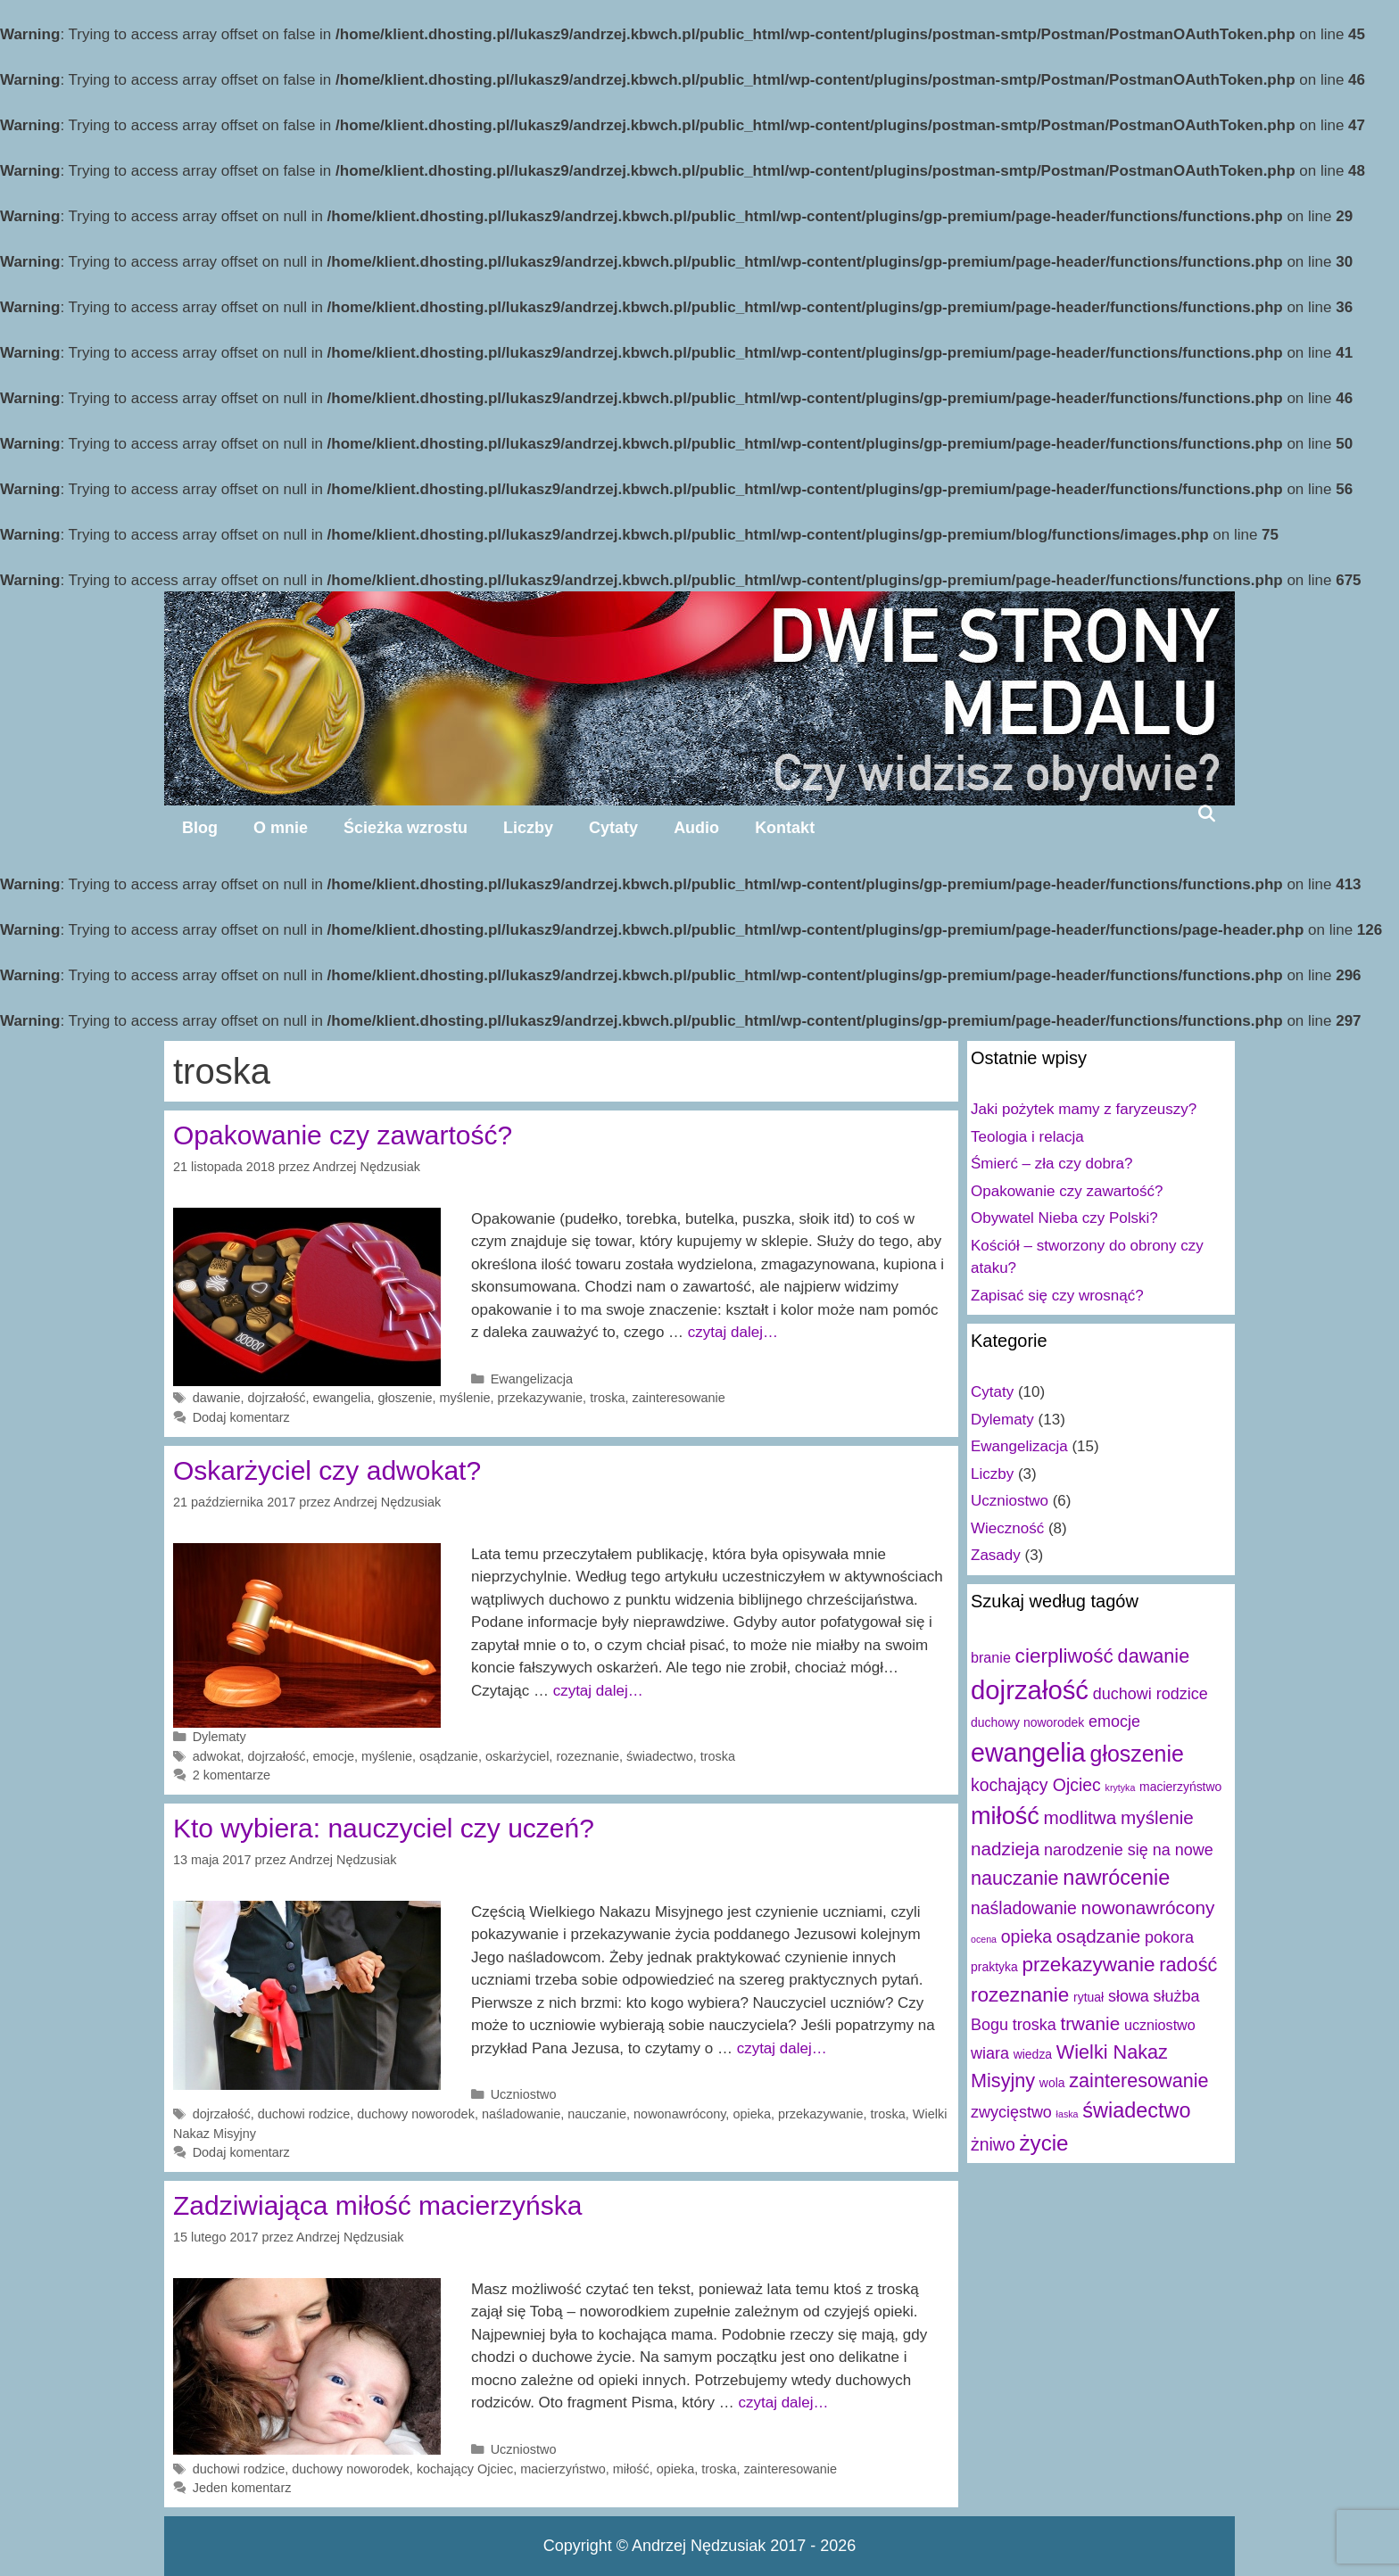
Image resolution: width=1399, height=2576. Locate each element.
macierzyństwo (562, 2469)
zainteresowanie (678, 1398)
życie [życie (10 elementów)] (1043, 2143)
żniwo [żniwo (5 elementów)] (993, 2144)
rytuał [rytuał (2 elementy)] (1088, 1997)
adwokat (217, 1756)
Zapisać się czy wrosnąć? (1057, 1295)
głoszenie (405, 1398)
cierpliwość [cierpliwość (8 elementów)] (1064, 1656)
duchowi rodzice (304, 2114)
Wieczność (1007, 1528)
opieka (752, 2114)
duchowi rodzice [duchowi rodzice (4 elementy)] (1150, 1694)
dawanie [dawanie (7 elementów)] (1154, 1656)
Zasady (996, 1555)
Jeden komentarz (242, 2488)
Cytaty (613, 828)
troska (607, 1398)
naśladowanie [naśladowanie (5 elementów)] (1024, 1908)
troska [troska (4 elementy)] (1034, 2025)
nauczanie (596, 2114)
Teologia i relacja (1027, 1136)
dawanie (217, 1398)
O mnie (280, 828)
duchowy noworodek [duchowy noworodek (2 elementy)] (1027, 1722)
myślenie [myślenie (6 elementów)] (1157, 1817)
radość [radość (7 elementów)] (1188, 1964)
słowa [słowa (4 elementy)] (1128, 1996)
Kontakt (785, 828)
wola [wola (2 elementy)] (1052, 2083)
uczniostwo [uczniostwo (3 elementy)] (1160, 2025)
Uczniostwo (524, 2094)
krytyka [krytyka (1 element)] (1120, 1787)
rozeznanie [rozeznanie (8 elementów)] (1020, 1995)
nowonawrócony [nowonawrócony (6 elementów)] (1148, 1907)
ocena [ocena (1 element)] (984, 1939)
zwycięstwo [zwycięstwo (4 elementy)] (1011, 2112)
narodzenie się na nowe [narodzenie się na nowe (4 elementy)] (1128, 1850)
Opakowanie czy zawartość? (342, 1135)
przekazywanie (541, 1398)
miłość (631, 2469)
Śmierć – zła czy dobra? (1051, 1163)
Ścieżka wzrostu (406, 828)
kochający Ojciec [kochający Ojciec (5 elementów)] (1036, 1785)
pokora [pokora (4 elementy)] (1169, 1937)
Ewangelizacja (532, 1379)
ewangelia (342, 1398)
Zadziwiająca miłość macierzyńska (377, 2205)
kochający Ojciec (465, 2469)
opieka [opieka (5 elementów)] (1026, 1936)
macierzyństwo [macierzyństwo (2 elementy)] (1180, 1786)
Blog (200, 828)
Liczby (528, 828)
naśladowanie (521, 2114)
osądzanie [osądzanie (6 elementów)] (1098, 1936)
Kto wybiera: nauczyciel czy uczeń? (383, 1828)
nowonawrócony (679, 2114)
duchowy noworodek (416, 2114)
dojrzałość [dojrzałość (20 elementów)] (1030, 1690)
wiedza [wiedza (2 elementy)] (1033, 2054)
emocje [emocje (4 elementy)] (1114, 1721)
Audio (696, 828)
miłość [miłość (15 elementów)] (1005, 1815)
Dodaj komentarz (241, 1417)
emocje (334, 1756)
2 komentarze (231, 1775)
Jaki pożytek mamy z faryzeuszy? (1083, 1109)
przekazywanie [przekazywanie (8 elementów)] (1088, 1964)
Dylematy (219, 1737)
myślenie (465, 1398)
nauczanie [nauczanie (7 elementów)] (1015, 1878)
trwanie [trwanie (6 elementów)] (1090, 2023)
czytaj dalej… (733, 1332)
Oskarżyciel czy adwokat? (327, 1470)
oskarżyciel (517, 1756)
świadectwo (659, 1756)
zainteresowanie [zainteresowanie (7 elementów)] (1138, 2080)
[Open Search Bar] (1207, 813)
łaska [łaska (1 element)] (1067, 2114)
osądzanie (448, 1756)
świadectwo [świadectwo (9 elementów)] (1136, 2110)
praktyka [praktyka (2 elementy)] (994, 1967)
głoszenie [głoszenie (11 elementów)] (1137, 1753)
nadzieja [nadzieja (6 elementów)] (1005, 1848)
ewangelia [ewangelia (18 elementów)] (1028, 1752)
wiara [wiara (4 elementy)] (990, 2053)
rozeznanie (587, 1756)
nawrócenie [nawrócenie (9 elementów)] (1116, 1877)
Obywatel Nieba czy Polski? (1064, 1218)
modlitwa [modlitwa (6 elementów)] (1080, 1817)
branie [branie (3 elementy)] (991, 1657)
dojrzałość (276, 1398)
